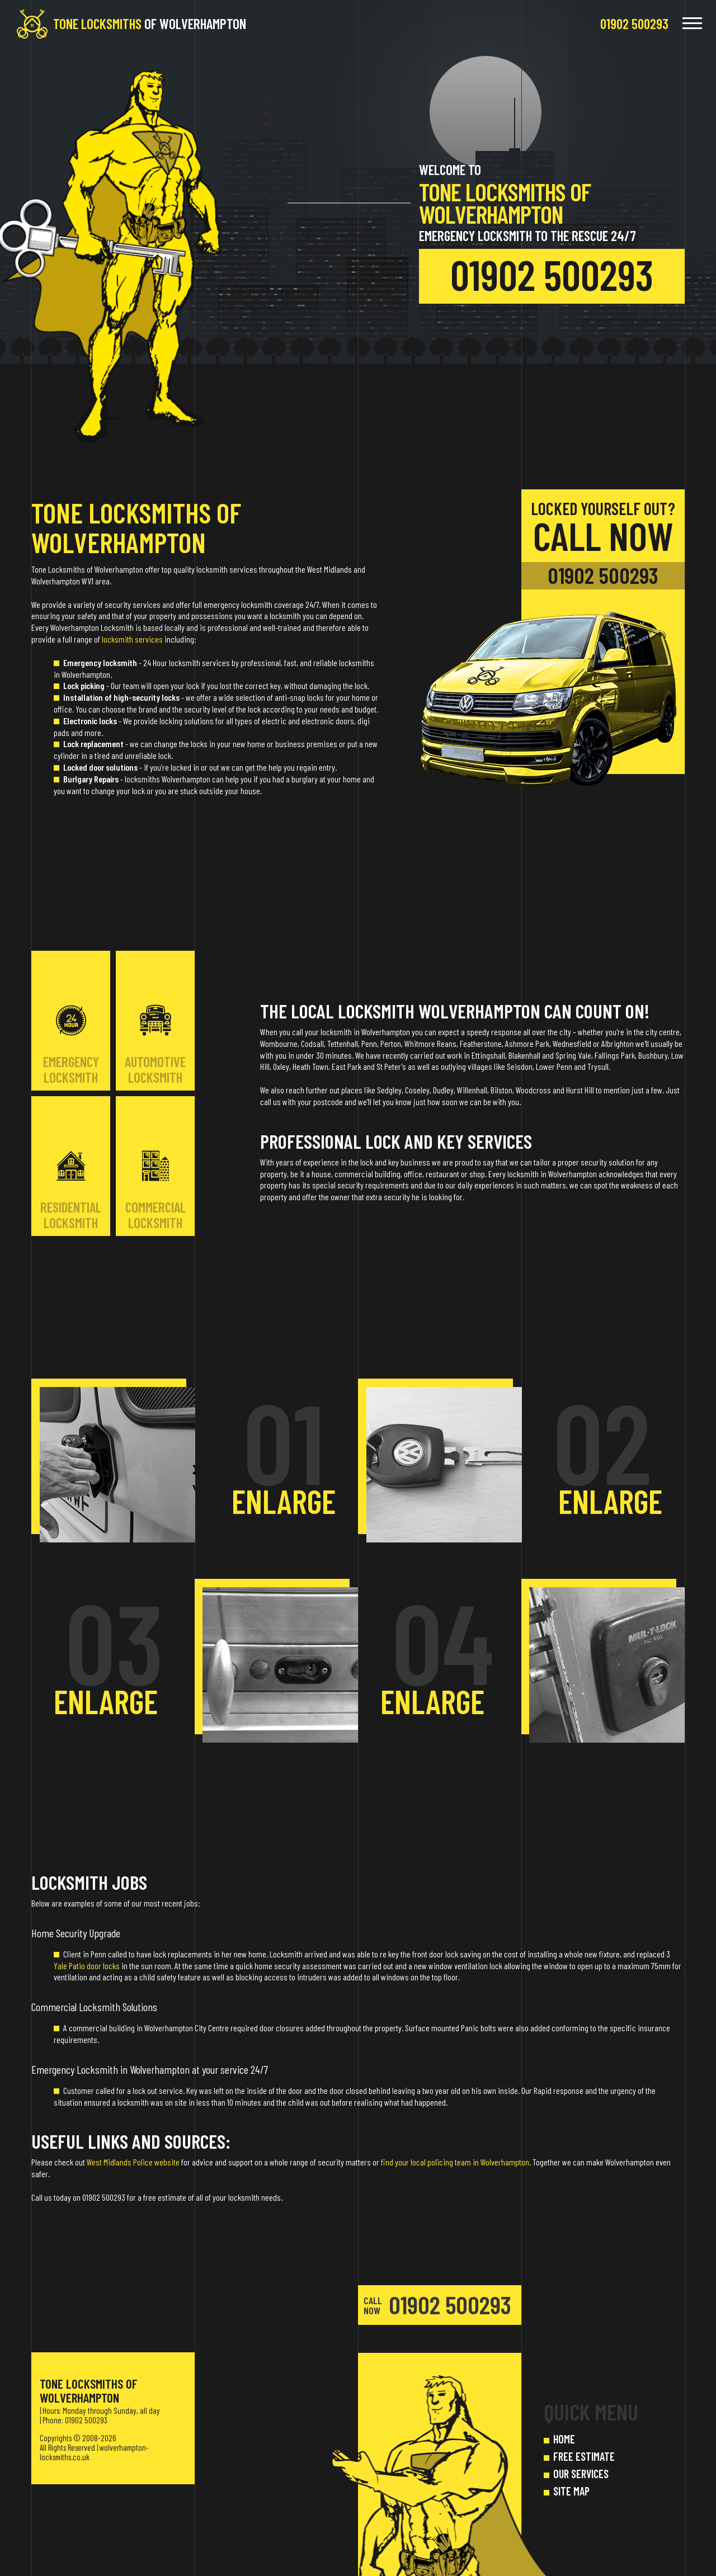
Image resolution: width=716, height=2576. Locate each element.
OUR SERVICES (581, 2473)
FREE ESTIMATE (584, 2456)
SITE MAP (571, 2491)
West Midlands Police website (133, 2162)
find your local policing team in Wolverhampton (455, 2162)
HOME (564, 2439)
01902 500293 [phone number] (551, 274)
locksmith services (132, 639)
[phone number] (634, 23)
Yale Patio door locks (87, 1965)
